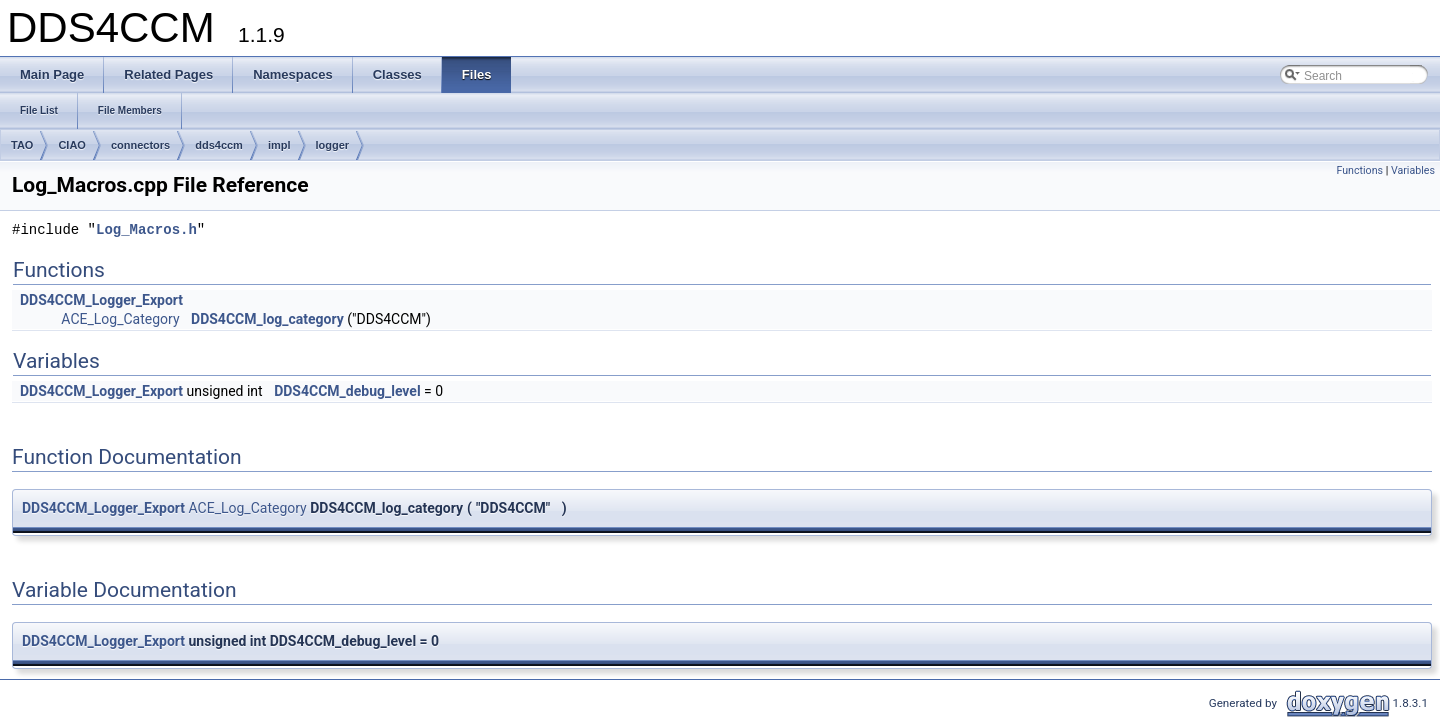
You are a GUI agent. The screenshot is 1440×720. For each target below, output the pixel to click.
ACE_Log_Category (120, 319)
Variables (1413, 170)
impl (279, 145)
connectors (140, 145)
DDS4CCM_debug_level (347, 391)
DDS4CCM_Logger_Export (101, 300)
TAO (22, 145)
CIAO (72, 145)
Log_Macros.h (146, 230)
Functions (1359, 170)
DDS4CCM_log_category (267, 319)
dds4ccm (219, 145)
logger (333, 145)
